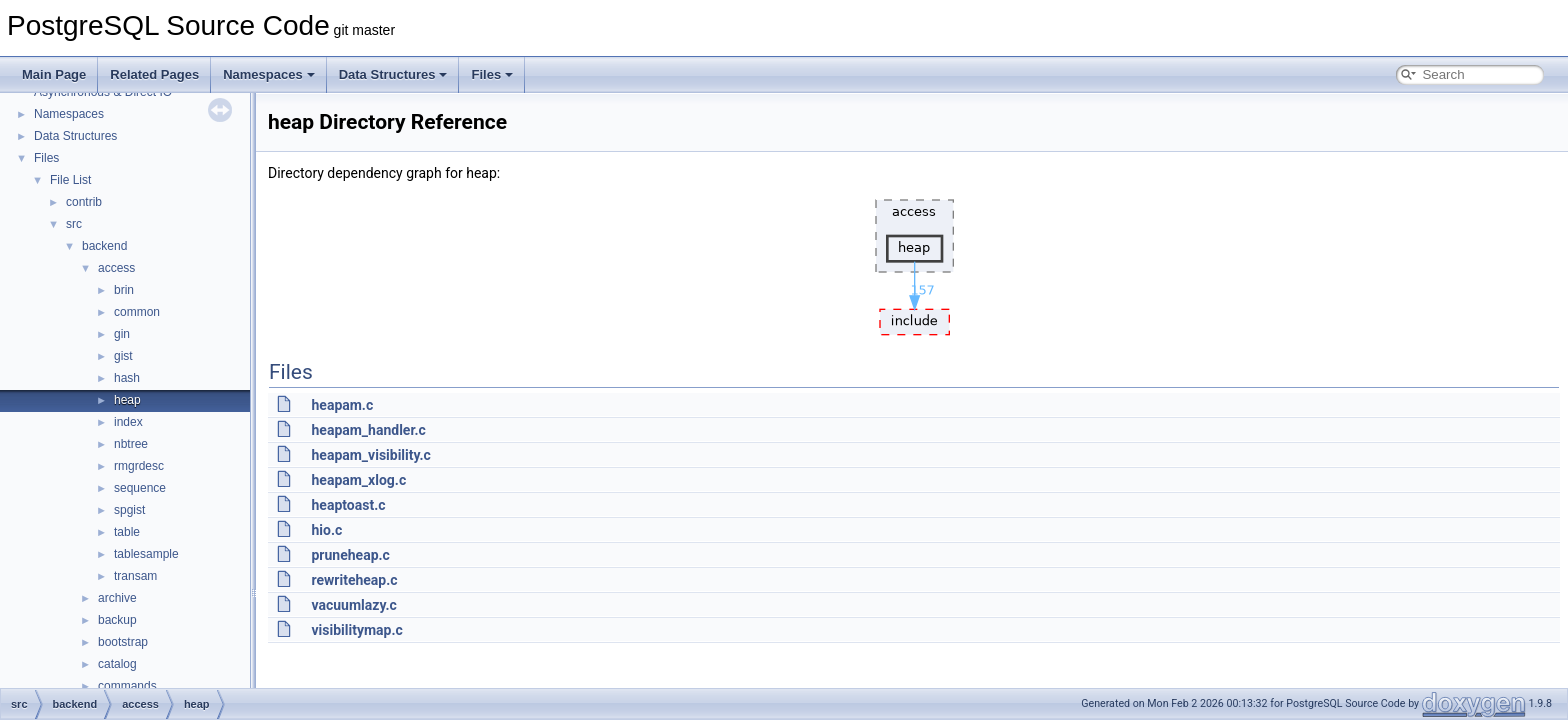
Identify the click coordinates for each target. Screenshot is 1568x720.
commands (127, 686)
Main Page (54, 74)
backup (117, 620)
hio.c (326, 530)
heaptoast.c (348, 505)
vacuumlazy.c (353, 605)
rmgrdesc (139, 466)
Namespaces (269, 74)
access (116, 268)
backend (104, 246)
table (127, 532)
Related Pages (154, 74)
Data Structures (393, 74)
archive (117, 598)
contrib (84, 202)
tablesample (146, 554)
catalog (117, 664)
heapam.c (342, 405)
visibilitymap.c (356, 630)
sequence (140, 488)
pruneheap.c (350, 555)
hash (127, 378)
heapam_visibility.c (370, 455)
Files (492, 74)
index (128, 422)
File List (70, 180)
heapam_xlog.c (358, 480)
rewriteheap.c (354, 580)
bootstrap (123, 642)
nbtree (131, 444)
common (137, 312)
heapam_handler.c (368, 430)
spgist (129, 510)
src (74, 224)
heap (127, 400)
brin (124, 290)
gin (122, 334)
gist (123, 356)
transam (135, 576)
